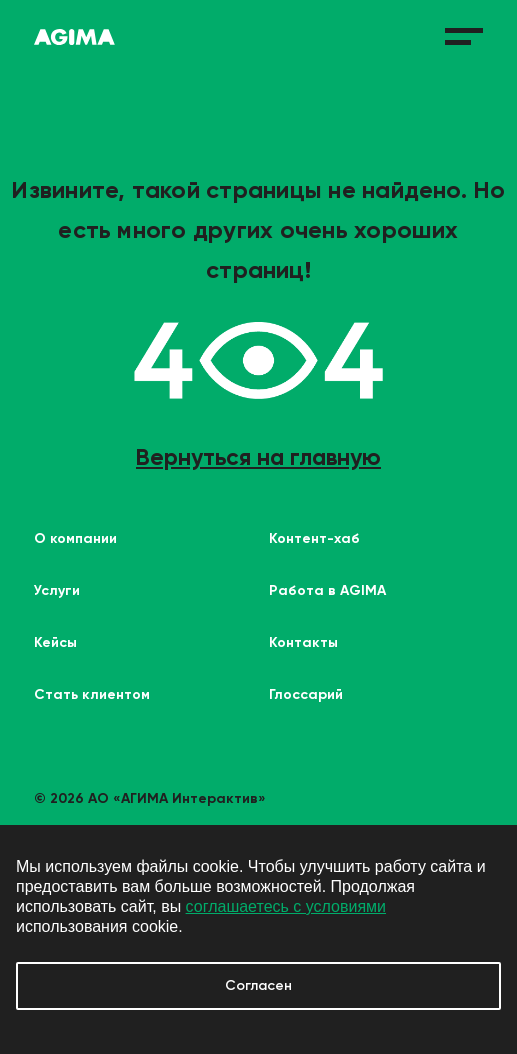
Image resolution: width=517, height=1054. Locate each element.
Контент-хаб (314, 538)
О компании (75, 538)
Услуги (57, 590)
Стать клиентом (92, 694)
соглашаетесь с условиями (286, 906)
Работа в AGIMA (327, 590)
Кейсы (55, 642)
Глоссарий (306, 694)
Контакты (303, 642)
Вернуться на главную (258, 457)
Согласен (258, 985)
